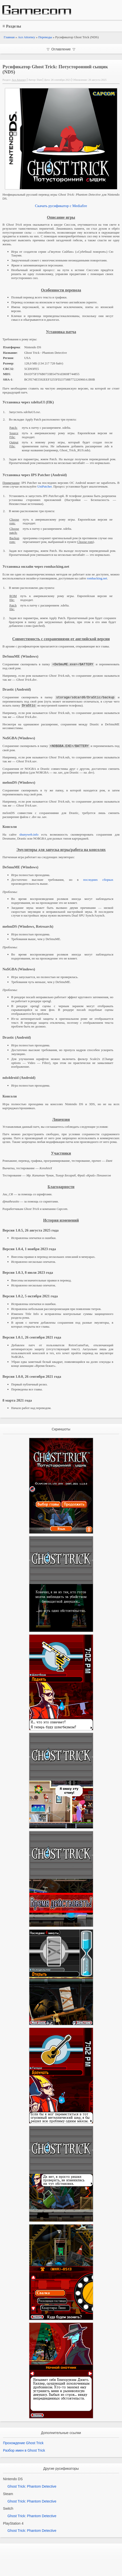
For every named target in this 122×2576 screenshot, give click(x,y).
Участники (61, 1153)
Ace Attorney (26, 37)
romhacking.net (97, 578)
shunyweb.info (29, 834)
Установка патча (61, 332)
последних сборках (98, 880)
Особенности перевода (61, 290)
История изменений (61, 1220)
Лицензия (61, 1119)
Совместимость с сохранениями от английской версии (61, 639)
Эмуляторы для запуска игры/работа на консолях (61, 849)
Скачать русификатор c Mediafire (61, 206)
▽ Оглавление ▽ (61, 49)
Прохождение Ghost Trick (23, 2443)
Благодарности (60, 1187)
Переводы (45, 37)
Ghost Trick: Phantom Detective (31, 2486)
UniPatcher (44, 486)
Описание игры (61, 217)
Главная (9, 37)
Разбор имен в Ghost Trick (24, 2450)
